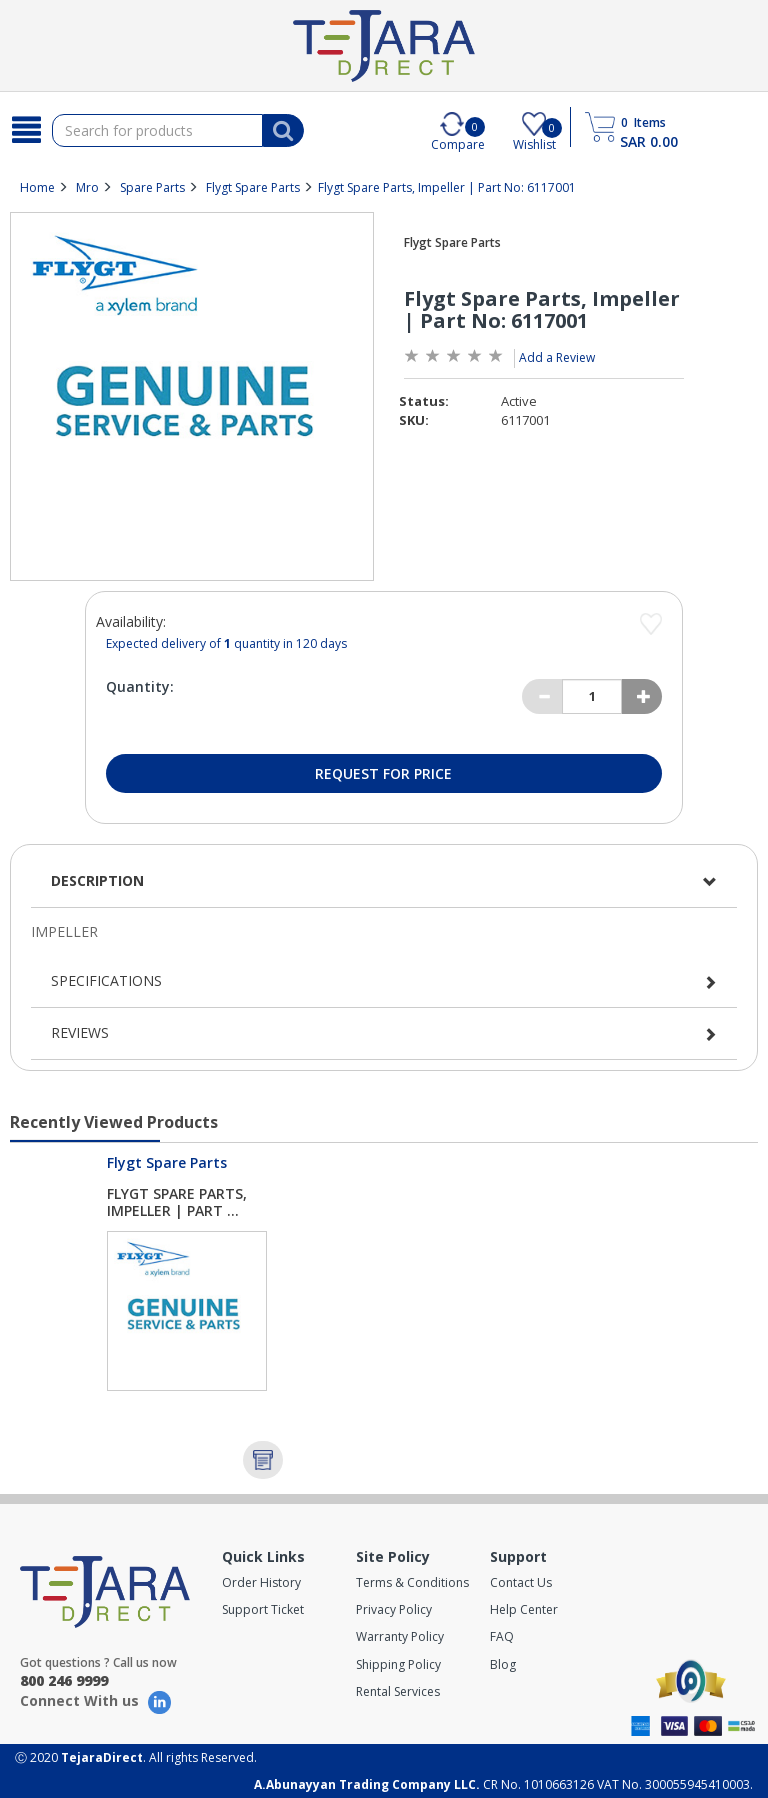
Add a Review (557, 357)
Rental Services (398, 1691)
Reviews (80, 1032)
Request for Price (383, 773)
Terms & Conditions (412, 1582)
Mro (87, 187)
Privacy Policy (394, 1609)
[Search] (26, 130)
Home (37, 187)
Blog (503, 1664)
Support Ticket (263, 1609)
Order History (261, 1582)
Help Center (524, 1609)
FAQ (502, 1636)
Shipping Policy (398, 1664)
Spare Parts (152, 187)
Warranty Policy (400, 1636)
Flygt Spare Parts (253, 187)
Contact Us (521, 1582)
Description (97, 880)
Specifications (106, 980)
